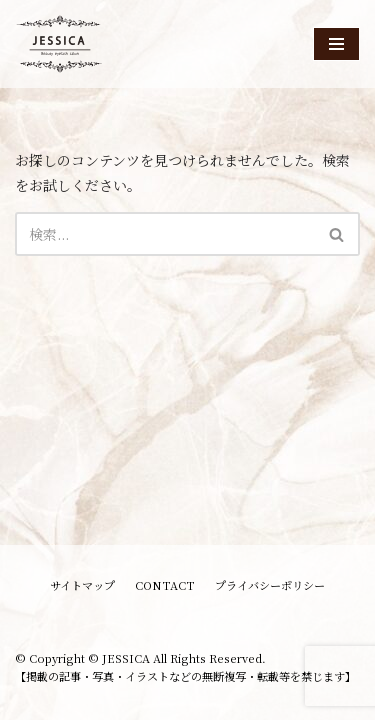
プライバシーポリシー (270, 585)
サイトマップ (82, 585)
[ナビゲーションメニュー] (336, 44)
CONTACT (165, 585)
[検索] (165, 234)
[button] (336, 234)
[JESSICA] (60, 44)
